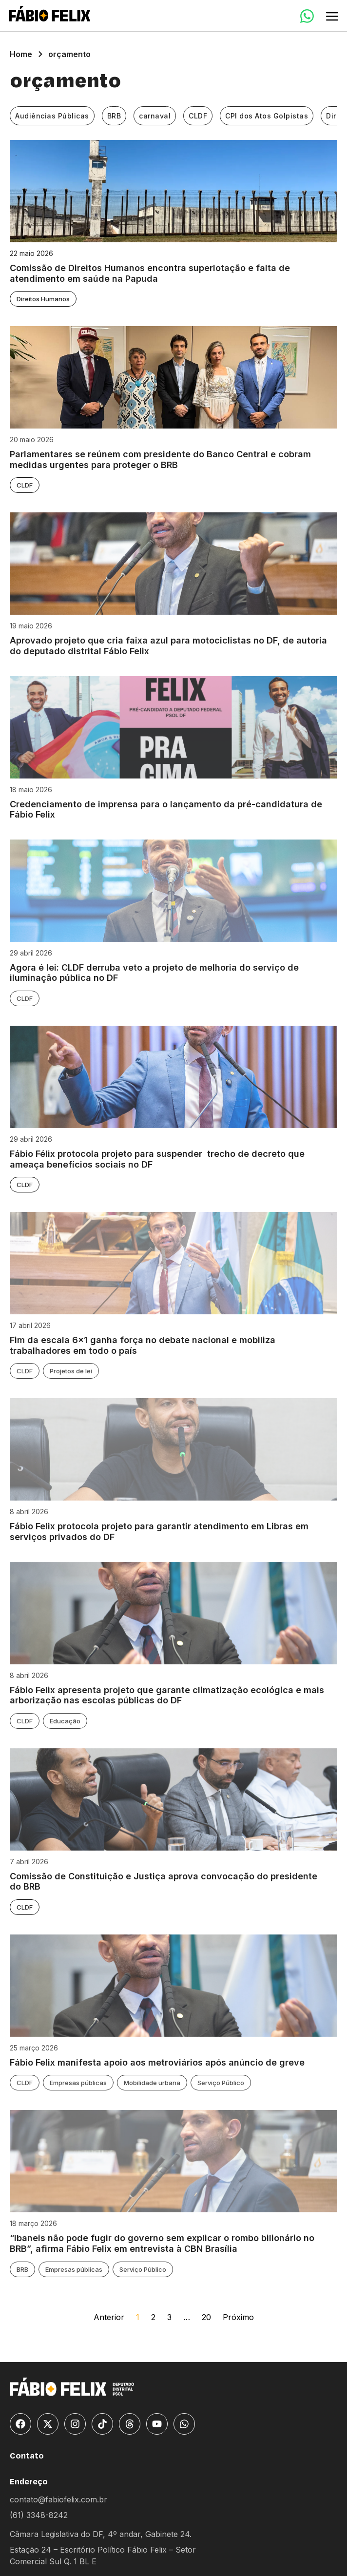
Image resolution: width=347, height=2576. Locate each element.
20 (206, 2317)
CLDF (198, 116)
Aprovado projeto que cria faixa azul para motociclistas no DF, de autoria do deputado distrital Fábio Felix (168, 645)
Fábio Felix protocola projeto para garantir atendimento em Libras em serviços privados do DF (159, 1531)
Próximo (238, 2317)
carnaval (155, 116)
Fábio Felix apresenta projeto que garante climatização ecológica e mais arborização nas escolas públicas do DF (167, 1695)
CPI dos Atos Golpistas (266, 116)
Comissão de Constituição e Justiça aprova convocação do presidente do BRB (163, 1881)
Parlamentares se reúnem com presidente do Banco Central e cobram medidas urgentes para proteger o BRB (160, 459)
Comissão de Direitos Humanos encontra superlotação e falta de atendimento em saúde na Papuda (150, 273)
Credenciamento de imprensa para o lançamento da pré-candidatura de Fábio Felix (166, 809)
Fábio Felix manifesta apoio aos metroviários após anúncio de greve (157, 2062)
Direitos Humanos (43, 299)
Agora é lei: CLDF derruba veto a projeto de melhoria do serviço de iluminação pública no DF (154, 972)
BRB (114, 116)
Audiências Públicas (52, 116)
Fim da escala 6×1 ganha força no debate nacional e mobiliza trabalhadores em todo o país (142, 1345)
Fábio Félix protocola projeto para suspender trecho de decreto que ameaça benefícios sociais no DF (157, 1159)
